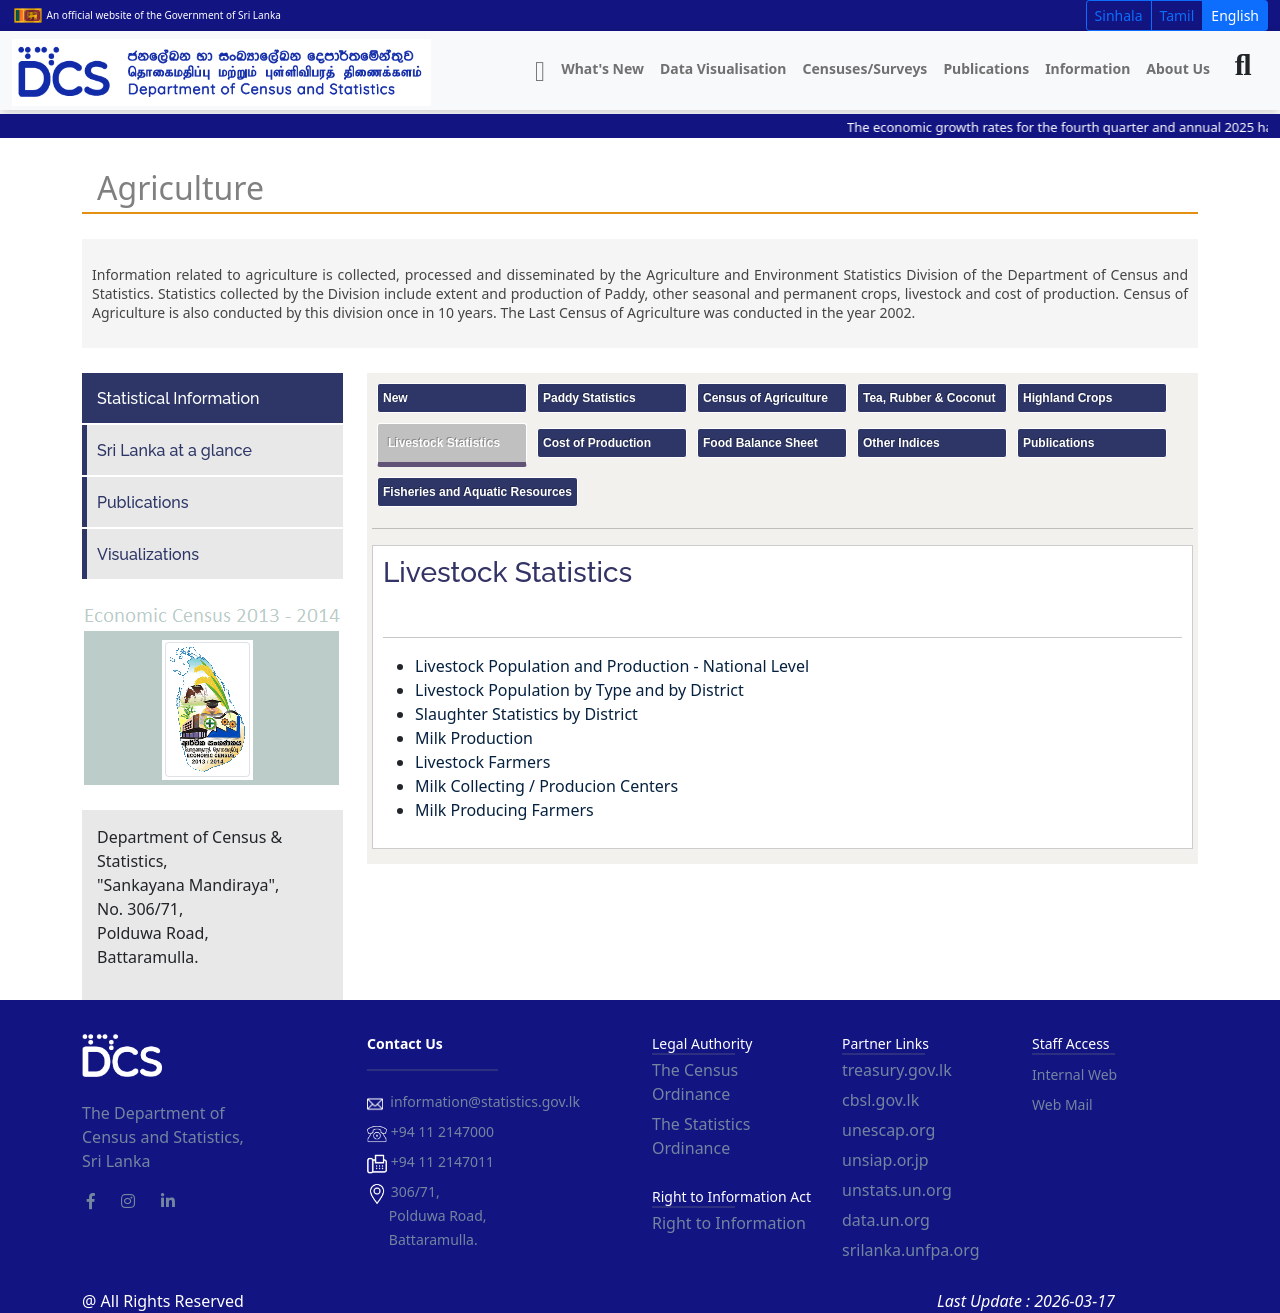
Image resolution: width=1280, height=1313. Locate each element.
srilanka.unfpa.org (911, 1250)
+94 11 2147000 (430, 1132)
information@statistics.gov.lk (473, 1101)
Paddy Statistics (589, 398)
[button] (540, 72)
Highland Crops (1067, 398)
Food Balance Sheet (760, 443)
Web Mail (1062, 1104)
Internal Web (1074, 1074)
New (395, 398)
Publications (986, 68)
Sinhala (1119, 15)
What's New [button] (602, 68)
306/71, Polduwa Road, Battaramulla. (427, 1215)
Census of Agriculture (765, 398)
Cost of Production (597, 443)
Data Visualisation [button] (723, 68)
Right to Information (729, 1223)
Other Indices (901, 443)
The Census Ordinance (695, 1082)
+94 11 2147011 (430, 1162)
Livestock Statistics (444, 443)
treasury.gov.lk (897, 1070)
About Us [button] (1178, 68)
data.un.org (886, 1220)
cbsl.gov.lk (880, 1100)
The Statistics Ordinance (701, 1136)
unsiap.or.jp (885, 1160)
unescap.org (888, 1130)
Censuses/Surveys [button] (864, 68)
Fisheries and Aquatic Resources (477, 492)
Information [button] (1087, 68)
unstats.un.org (897, 1190)
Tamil (1177, 15)
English (1235, 15)
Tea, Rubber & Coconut (929, 398)
